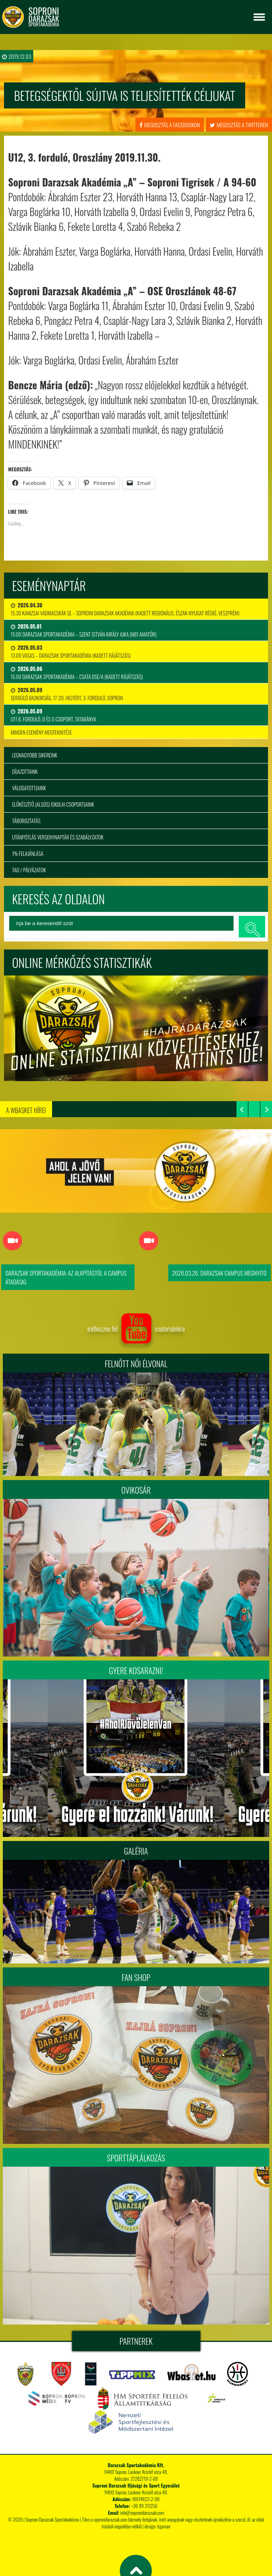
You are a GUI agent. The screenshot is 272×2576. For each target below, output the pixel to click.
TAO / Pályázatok (29, 870)
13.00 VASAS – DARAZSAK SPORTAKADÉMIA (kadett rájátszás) (71, 651)
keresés (252, 927)
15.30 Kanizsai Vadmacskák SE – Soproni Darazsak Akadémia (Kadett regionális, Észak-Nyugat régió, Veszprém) (125, 609)
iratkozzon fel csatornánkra (136, 1329)
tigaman (163, 2526)
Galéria (136, 1851)
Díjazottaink (25, 771)
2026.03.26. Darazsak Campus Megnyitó (219, 1272)
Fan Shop (136, 1977)
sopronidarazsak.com (110, 2519)
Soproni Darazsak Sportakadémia (52, 2519)
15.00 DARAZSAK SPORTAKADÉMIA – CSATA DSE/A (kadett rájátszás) (77, 673)
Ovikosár (136, 1490)
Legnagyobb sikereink (34, 755)
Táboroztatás (26, 821)
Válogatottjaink (29, 788)
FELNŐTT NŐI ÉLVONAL (136, 1364)
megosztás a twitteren (239, 124)
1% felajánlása (27, 853)
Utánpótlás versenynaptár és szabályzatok (57, 837)
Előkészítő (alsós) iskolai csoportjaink (53, 804)
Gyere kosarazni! (136, 1671)
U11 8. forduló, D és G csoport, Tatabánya (53, 715)
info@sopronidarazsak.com (142, 2512)
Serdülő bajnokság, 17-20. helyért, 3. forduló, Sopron (67, 694)
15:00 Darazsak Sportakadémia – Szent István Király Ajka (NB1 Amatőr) (84, 630)
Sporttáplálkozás (136, 2158)
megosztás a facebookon (169, 124)
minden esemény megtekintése (41, 732)
